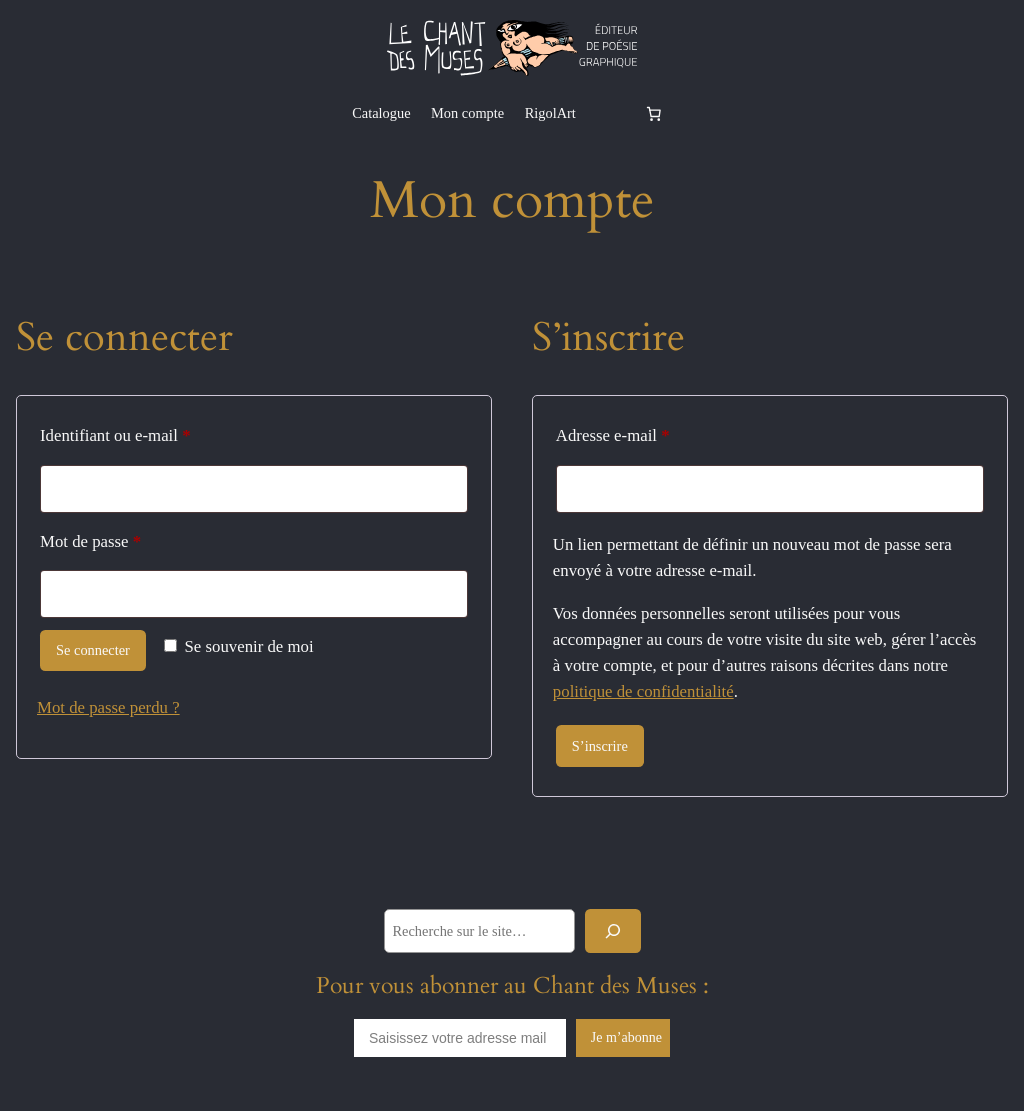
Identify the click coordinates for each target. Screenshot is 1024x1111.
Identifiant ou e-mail (153, 432)
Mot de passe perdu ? (108, 707)
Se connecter (93, 650)
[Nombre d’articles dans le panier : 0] (654, 113)
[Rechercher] (613, 930)
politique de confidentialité (643, 691)
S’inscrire (600, 746)
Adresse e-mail (650, 432)
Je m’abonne (626, 1037)
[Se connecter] (609, 113)
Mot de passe (128, 538)
